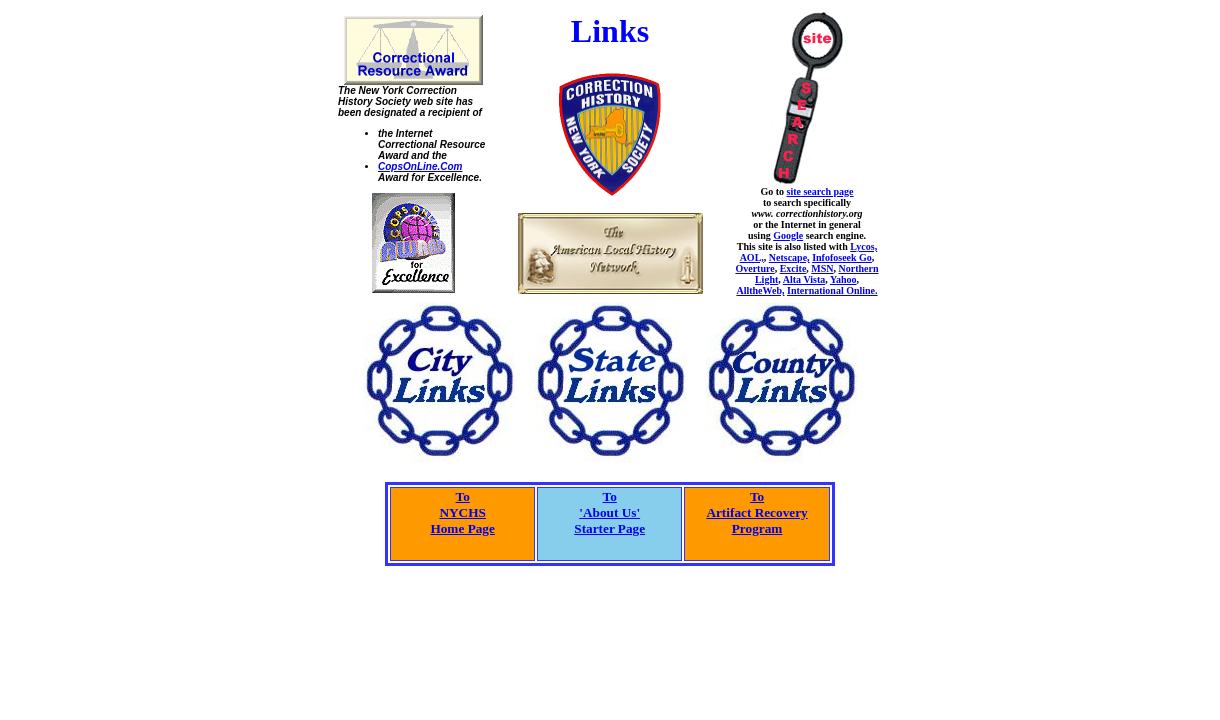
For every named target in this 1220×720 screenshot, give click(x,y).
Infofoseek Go (842, 257)
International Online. (832, 290)
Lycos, (863, 246)
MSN (822, 268)
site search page (820, 191)
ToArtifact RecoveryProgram (756, 512)
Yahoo (843, 279)
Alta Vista (804, 279)
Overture (754, 268)
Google (788, 235)
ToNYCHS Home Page (462, 512)
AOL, (752, 257)
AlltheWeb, (760, 290)
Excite (793, 268)
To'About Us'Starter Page (609, 512)
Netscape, (789, 257)
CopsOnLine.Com (420, 166)
